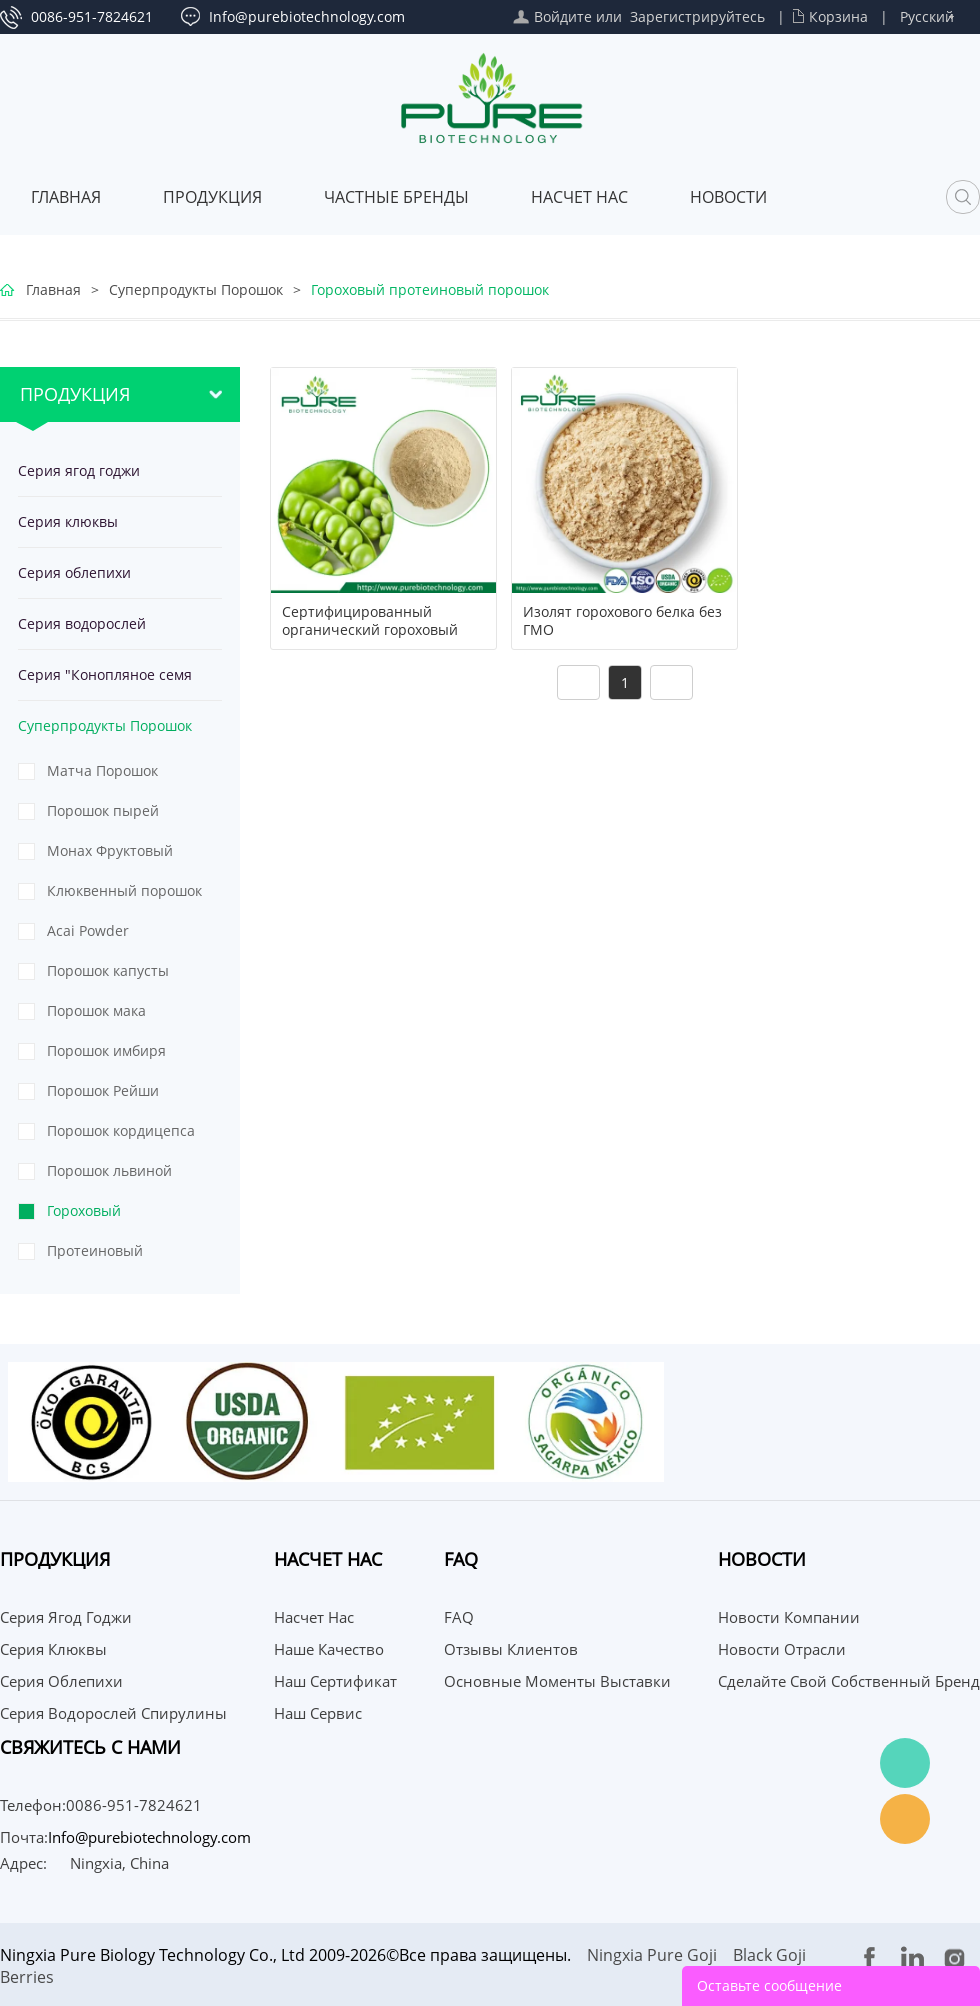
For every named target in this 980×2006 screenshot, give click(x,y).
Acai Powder (88, 930)
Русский (927, 16)
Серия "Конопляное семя (105, 674)
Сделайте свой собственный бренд (849, 1681)
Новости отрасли (782, 1649)
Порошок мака (96, 1010)
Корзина (838, 16)
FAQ (459, 1617)
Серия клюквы (68, 521)
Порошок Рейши (103, 1090)
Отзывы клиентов (511, 1649)
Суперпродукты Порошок (196, 289)
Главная (66, 197)
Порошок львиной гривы (109, 1176)
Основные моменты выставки (557, 1681)
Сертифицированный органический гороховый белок (370, 630)
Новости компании (789, 1617)
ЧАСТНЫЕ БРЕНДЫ (396, 197)
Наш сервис (318, 1713)
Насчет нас (579, 197)
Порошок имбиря (106, 1050)
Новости (728, 197)
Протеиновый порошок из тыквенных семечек (116, 1256)
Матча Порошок (102, 770)
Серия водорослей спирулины (82, 631)
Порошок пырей (103, 810)
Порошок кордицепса (121, 1130)
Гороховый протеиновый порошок (430, 289)
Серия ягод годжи (79, 470)
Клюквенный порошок (124, 890)
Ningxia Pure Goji (652, 1955)
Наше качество (329, 1649)
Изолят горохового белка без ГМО (622, 621)
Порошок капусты (108, 970)
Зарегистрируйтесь (697, 16)
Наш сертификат (335, 1681)
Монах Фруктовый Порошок (110, 856)
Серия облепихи (74, 572)
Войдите (563, 16)
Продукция (212, 197)
